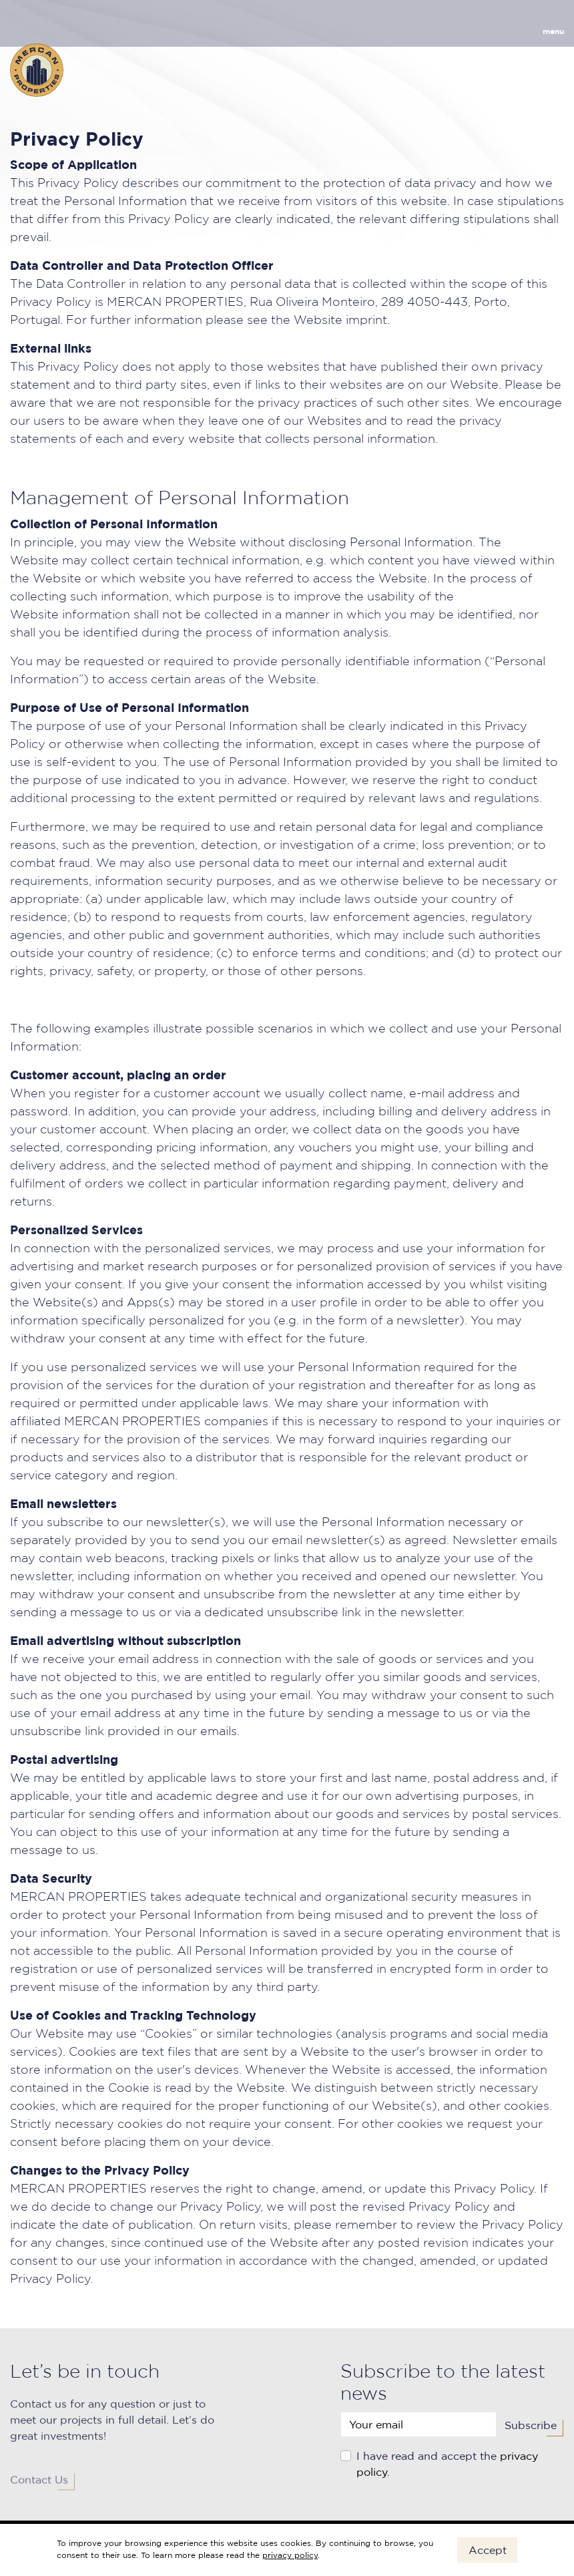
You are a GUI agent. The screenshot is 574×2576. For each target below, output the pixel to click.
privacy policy (290, 2555)
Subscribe (531, 2430)
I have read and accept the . (447, 2469)
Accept (488, 2550)
